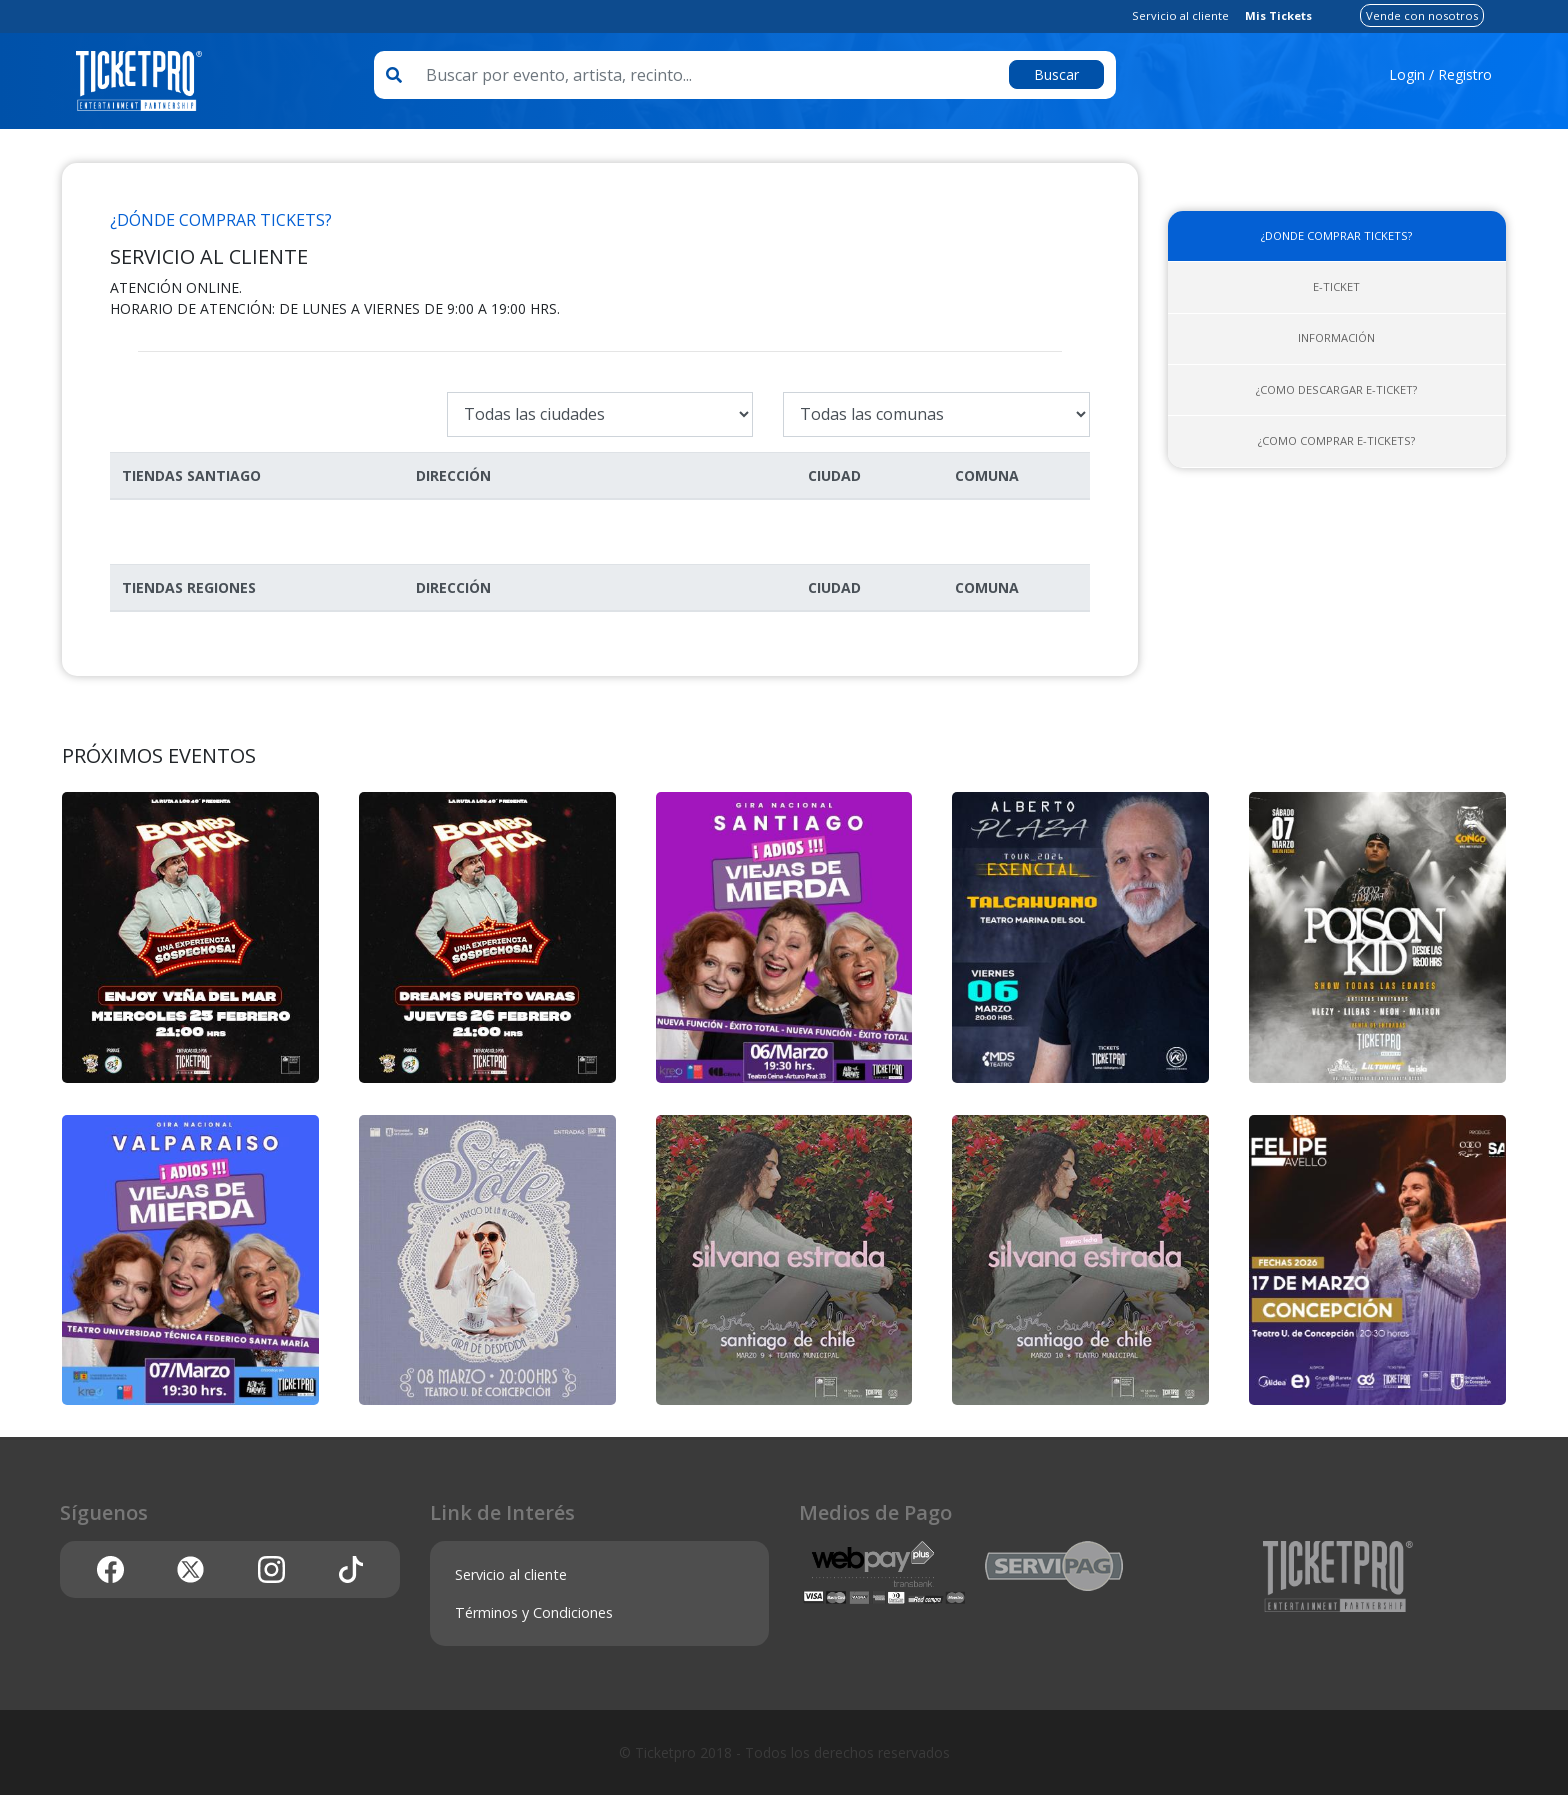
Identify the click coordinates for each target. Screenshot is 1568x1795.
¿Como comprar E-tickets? (1336, 440)
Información (1336, 337)
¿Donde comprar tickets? (1336, 235)
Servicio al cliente (1180, 15)
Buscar (1056, 74)
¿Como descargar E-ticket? (1336, 389)
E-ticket (1336, 286)
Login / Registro (1440, 74)
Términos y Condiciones (534, 1612)
